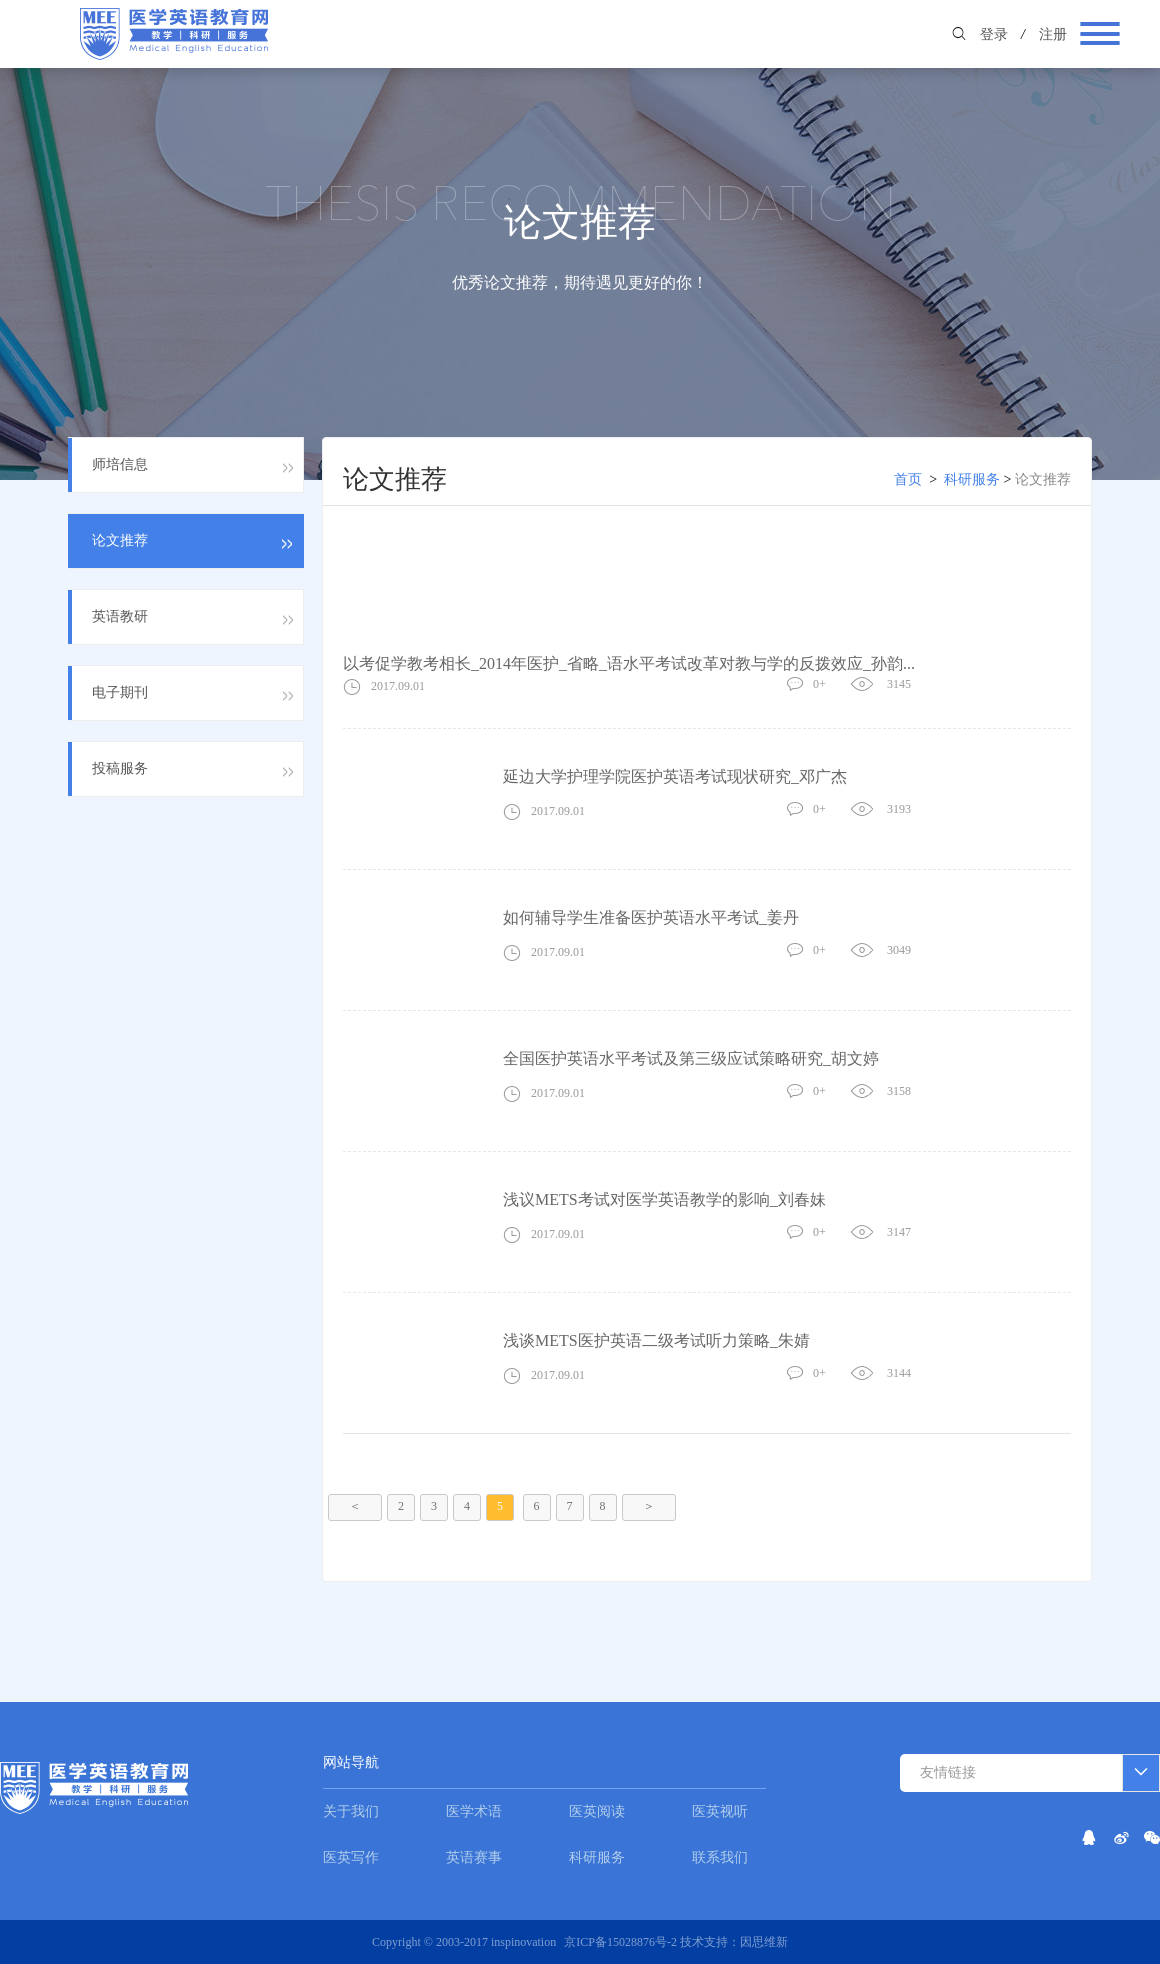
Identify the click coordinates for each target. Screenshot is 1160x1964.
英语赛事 (474, 1857)
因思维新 (764, 1942)
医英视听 (720, 1811)
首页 (908, 479)
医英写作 (351, 1857)
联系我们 (720, 1857)
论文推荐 (1043, 479)
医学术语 (474, 1811)
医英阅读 (597, 1811)
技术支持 (704, 1942)
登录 (994, 34)
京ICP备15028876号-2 (622, 1942)
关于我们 (351, 1811)
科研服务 (972, 479)
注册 (1053, 34)
